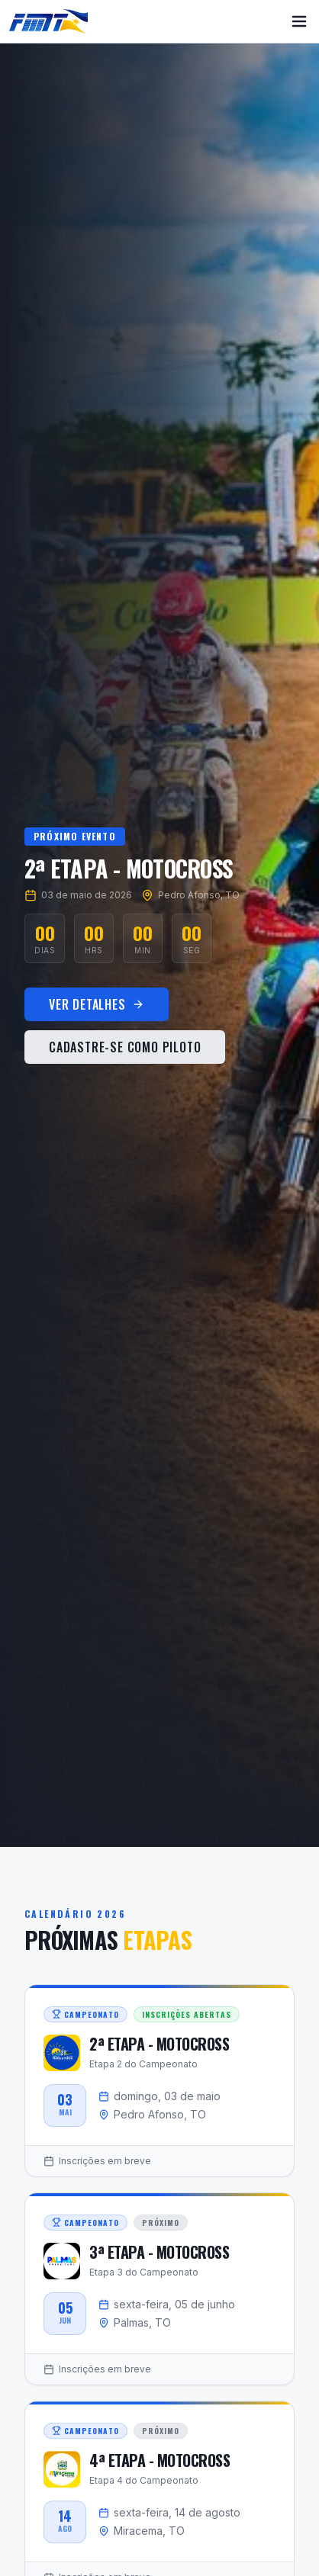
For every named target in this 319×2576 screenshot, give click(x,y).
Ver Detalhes (96, 1007)
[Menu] (299, 21)
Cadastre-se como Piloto (125, 1050)
